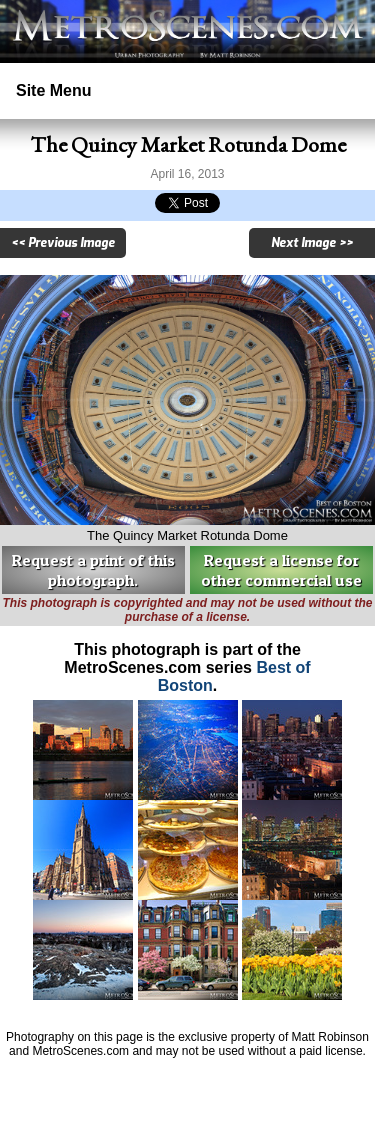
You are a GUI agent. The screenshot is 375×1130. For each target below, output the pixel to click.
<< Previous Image (63, 243)
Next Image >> (312, 243)
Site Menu (54, 90)
